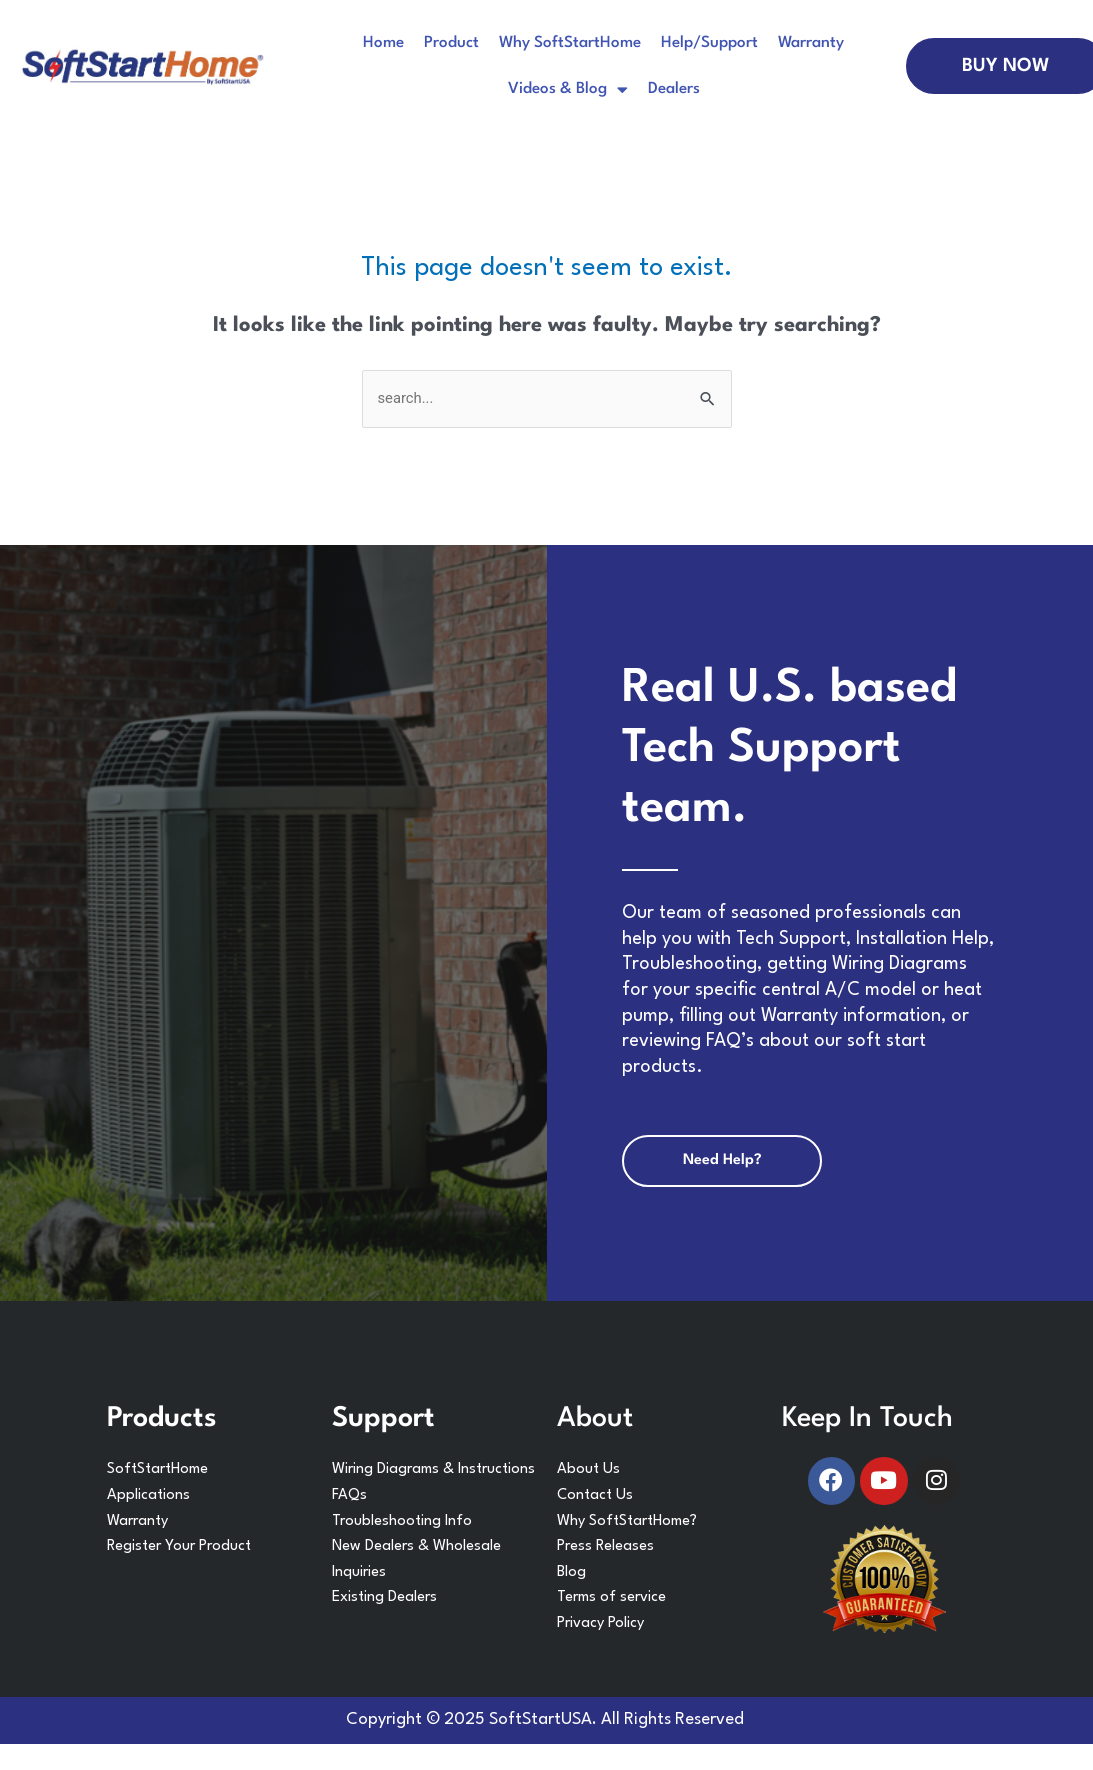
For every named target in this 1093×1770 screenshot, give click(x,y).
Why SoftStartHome (570, 43)
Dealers (674, 89)
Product (451, 43)
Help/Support (709, 43)
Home (383, 43)
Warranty (811, 43)
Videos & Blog (568, 89)
